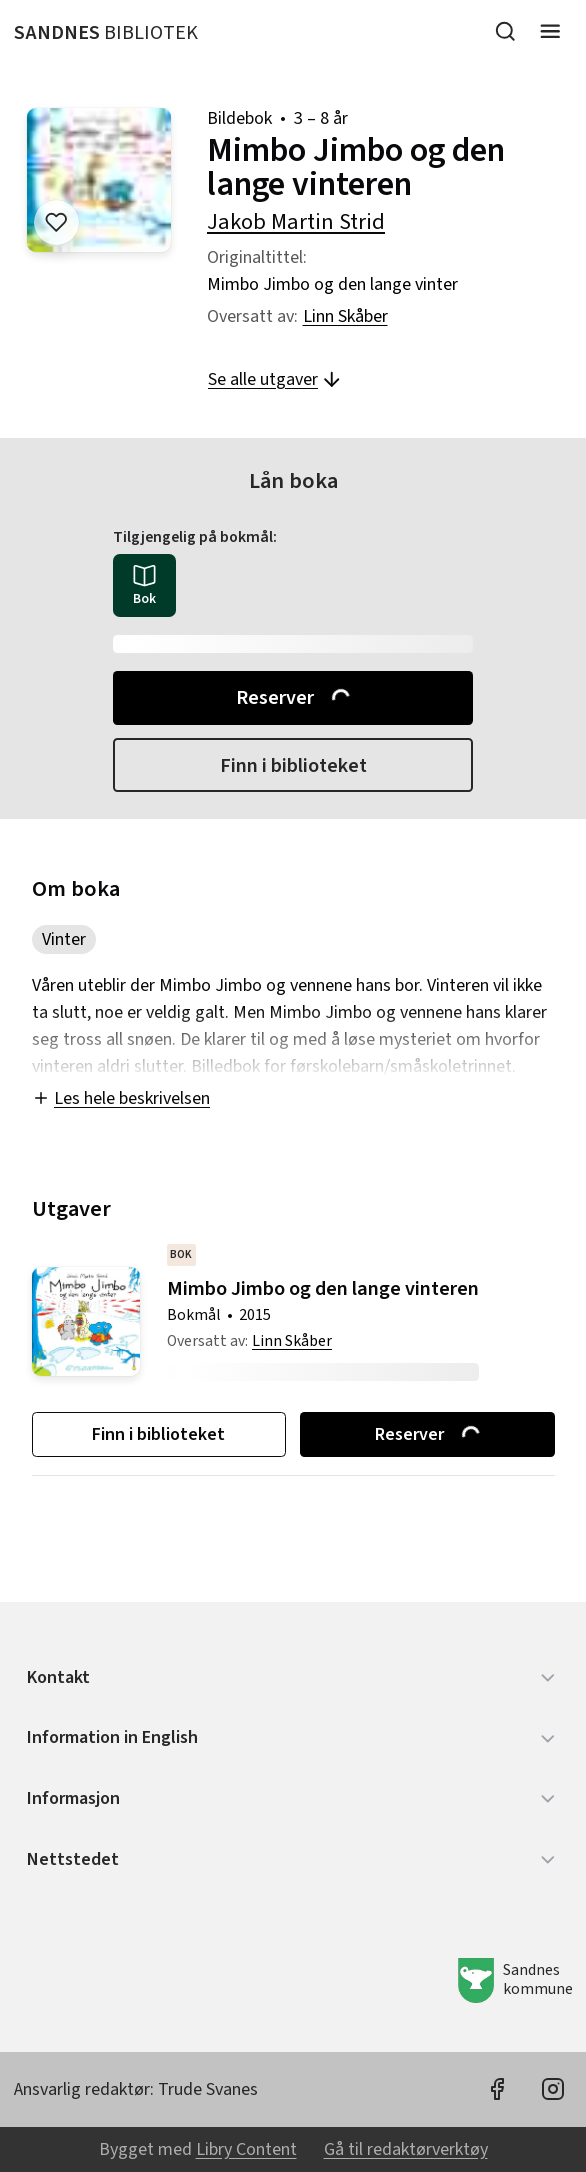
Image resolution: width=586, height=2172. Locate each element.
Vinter (64, 939)
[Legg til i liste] (56, 222)
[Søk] (505, 31)
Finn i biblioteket (293, 765)
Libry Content (246, 2149)
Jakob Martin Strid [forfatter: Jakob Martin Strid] (296, 222)
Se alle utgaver (275, 379)
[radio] (144, 585)
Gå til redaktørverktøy (406, 2149)
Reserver (294, 697)
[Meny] (550, 31)
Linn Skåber (345, 317)
